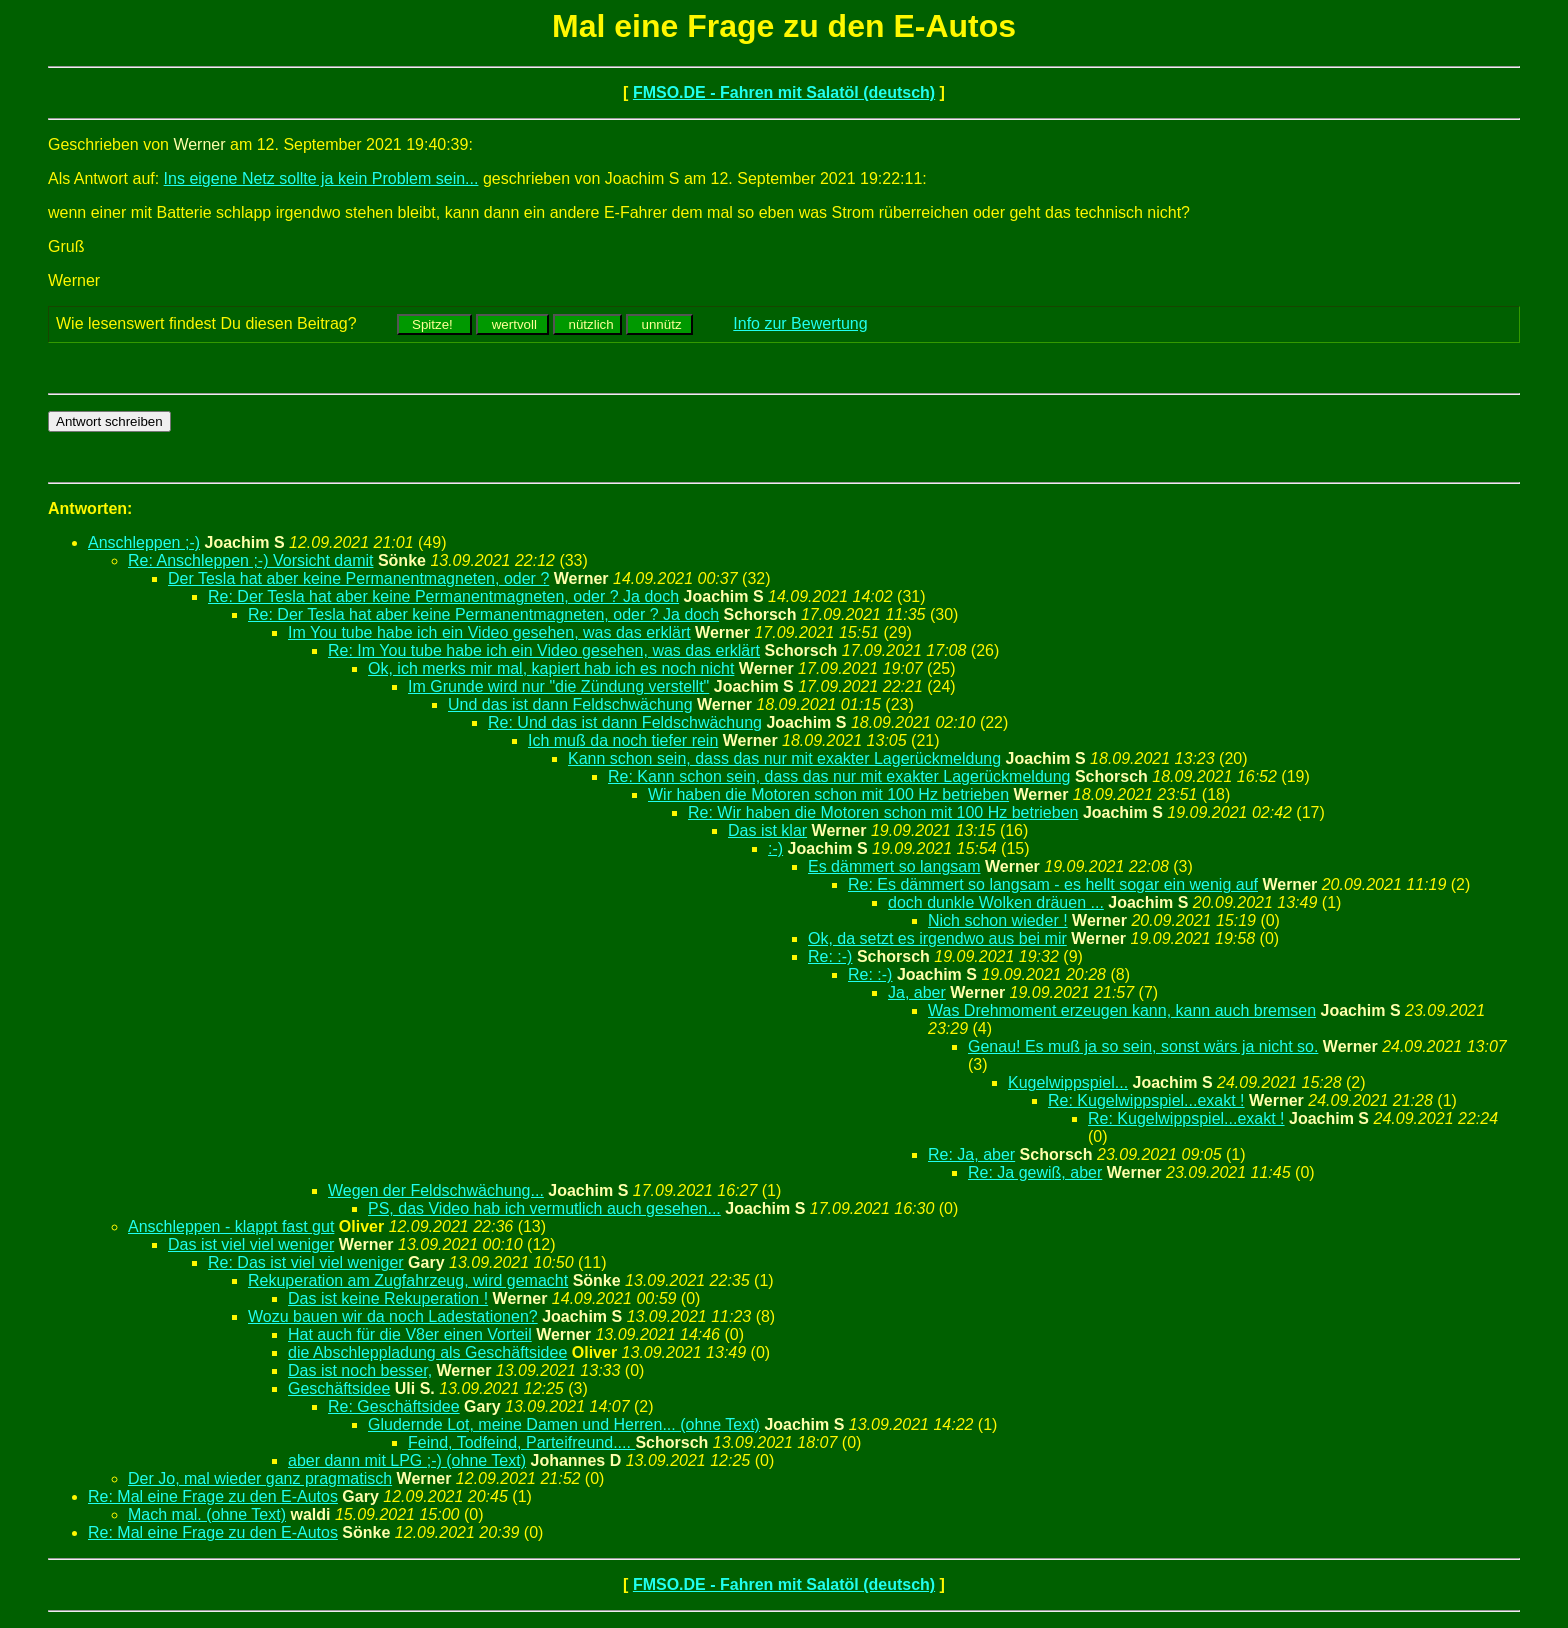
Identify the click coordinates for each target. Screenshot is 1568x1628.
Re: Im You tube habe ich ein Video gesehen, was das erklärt (544, 650)
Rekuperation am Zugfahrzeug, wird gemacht (408, 1280)
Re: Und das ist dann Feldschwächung (625, 722)
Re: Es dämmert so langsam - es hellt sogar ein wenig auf (1053, 884)
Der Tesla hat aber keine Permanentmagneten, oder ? (358, 578)
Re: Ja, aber (971, 1154)
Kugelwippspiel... (1068, 1082)
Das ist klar (767, 830)
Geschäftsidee (339, 1388)
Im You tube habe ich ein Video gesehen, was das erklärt (489, 632)
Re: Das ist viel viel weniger (306, 1262)
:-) (775, 848)
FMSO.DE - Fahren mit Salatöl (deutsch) (784, 92)
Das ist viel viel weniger (251, 1244)
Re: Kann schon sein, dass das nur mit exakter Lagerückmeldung (839, 776)
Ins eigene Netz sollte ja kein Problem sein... (321, 178)
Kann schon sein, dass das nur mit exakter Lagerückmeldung (784, 758)
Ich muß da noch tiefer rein (623, 740)
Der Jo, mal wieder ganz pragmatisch (260, 1478)
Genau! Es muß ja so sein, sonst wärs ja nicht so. (1143, 1046)
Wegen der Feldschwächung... (436, 1190)
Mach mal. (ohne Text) (207, 1514)
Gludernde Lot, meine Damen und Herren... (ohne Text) (564, 1424)
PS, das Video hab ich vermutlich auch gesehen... (544, 1208)
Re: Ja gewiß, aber (1035, 1172)
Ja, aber (917, 992)
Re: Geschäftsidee (394, 1406)
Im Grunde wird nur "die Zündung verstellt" (558, 686)
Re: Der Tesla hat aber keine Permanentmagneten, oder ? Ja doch (443, 596)
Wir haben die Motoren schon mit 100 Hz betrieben (828, 794)
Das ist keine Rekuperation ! (388, 1298)
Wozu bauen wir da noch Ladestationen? (393, 1316)
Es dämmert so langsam (894, 866)
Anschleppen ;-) (144, 542)
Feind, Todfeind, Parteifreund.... (521, 1442)
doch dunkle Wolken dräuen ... (996, 902)
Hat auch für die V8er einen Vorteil (410, 1334)
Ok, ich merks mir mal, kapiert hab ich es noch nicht (551, 668)
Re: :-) (830, 956)
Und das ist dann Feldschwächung (570, 704)
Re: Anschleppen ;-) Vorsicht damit (250, 560)
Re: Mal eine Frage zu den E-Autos (213, 1496)
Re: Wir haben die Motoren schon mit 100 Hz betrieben (883, 812)
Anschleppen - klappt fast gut (231, 1226)
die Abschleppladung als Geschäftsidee (427, 1352)
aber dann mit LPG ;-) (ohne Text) (407, 1460)
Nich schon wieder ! (998, 920)
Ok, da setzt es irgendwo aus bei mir (937, 938)
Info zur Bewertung (800, 323)
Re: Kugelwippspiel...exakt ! (1146, 1100)
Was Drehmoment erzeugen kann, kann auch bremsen (1122, 1010)
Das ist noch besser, (360, 1370)
